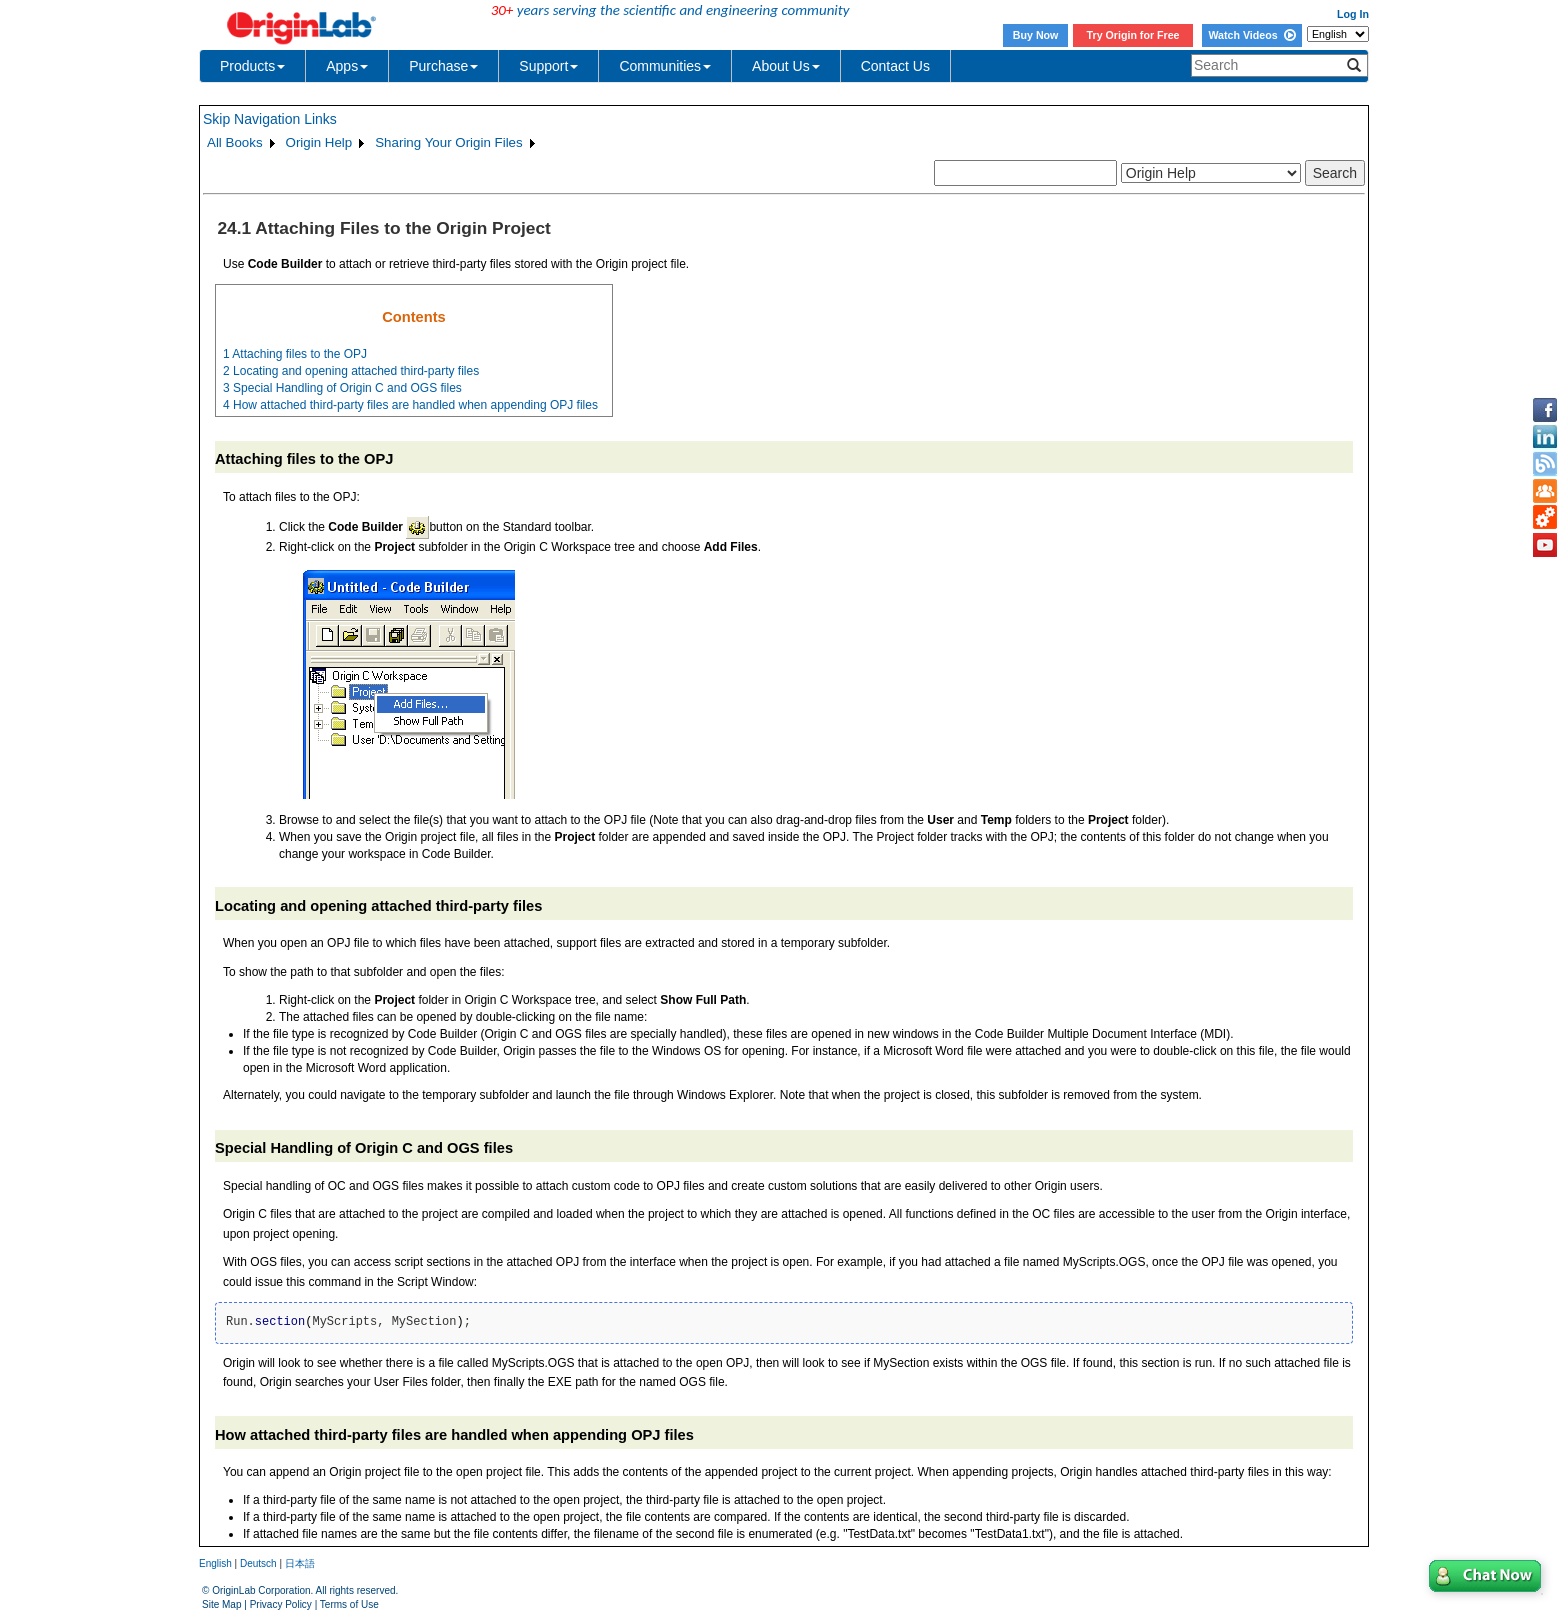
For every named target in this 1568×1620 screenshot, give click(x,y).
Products (252, 66)
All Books (235, 142)
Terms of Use (349, 1604)
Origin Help (319, 142)
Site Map (221, 1604)
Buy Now (1036, 35)
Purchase (443, 66)
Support (548, 66)
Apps (347, 66)
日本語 (300, 1563)
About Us (786, 66)
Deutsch (258, 1563)
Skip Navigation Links (270, 119)
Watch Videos (1251, 35)
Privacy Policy (281, 1604)
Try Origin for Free (1133, 35)
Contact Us (895, 66)
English (215, 1563)
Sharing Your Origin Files (448, 142)
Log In (1353, 14)
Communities (665, 66)
